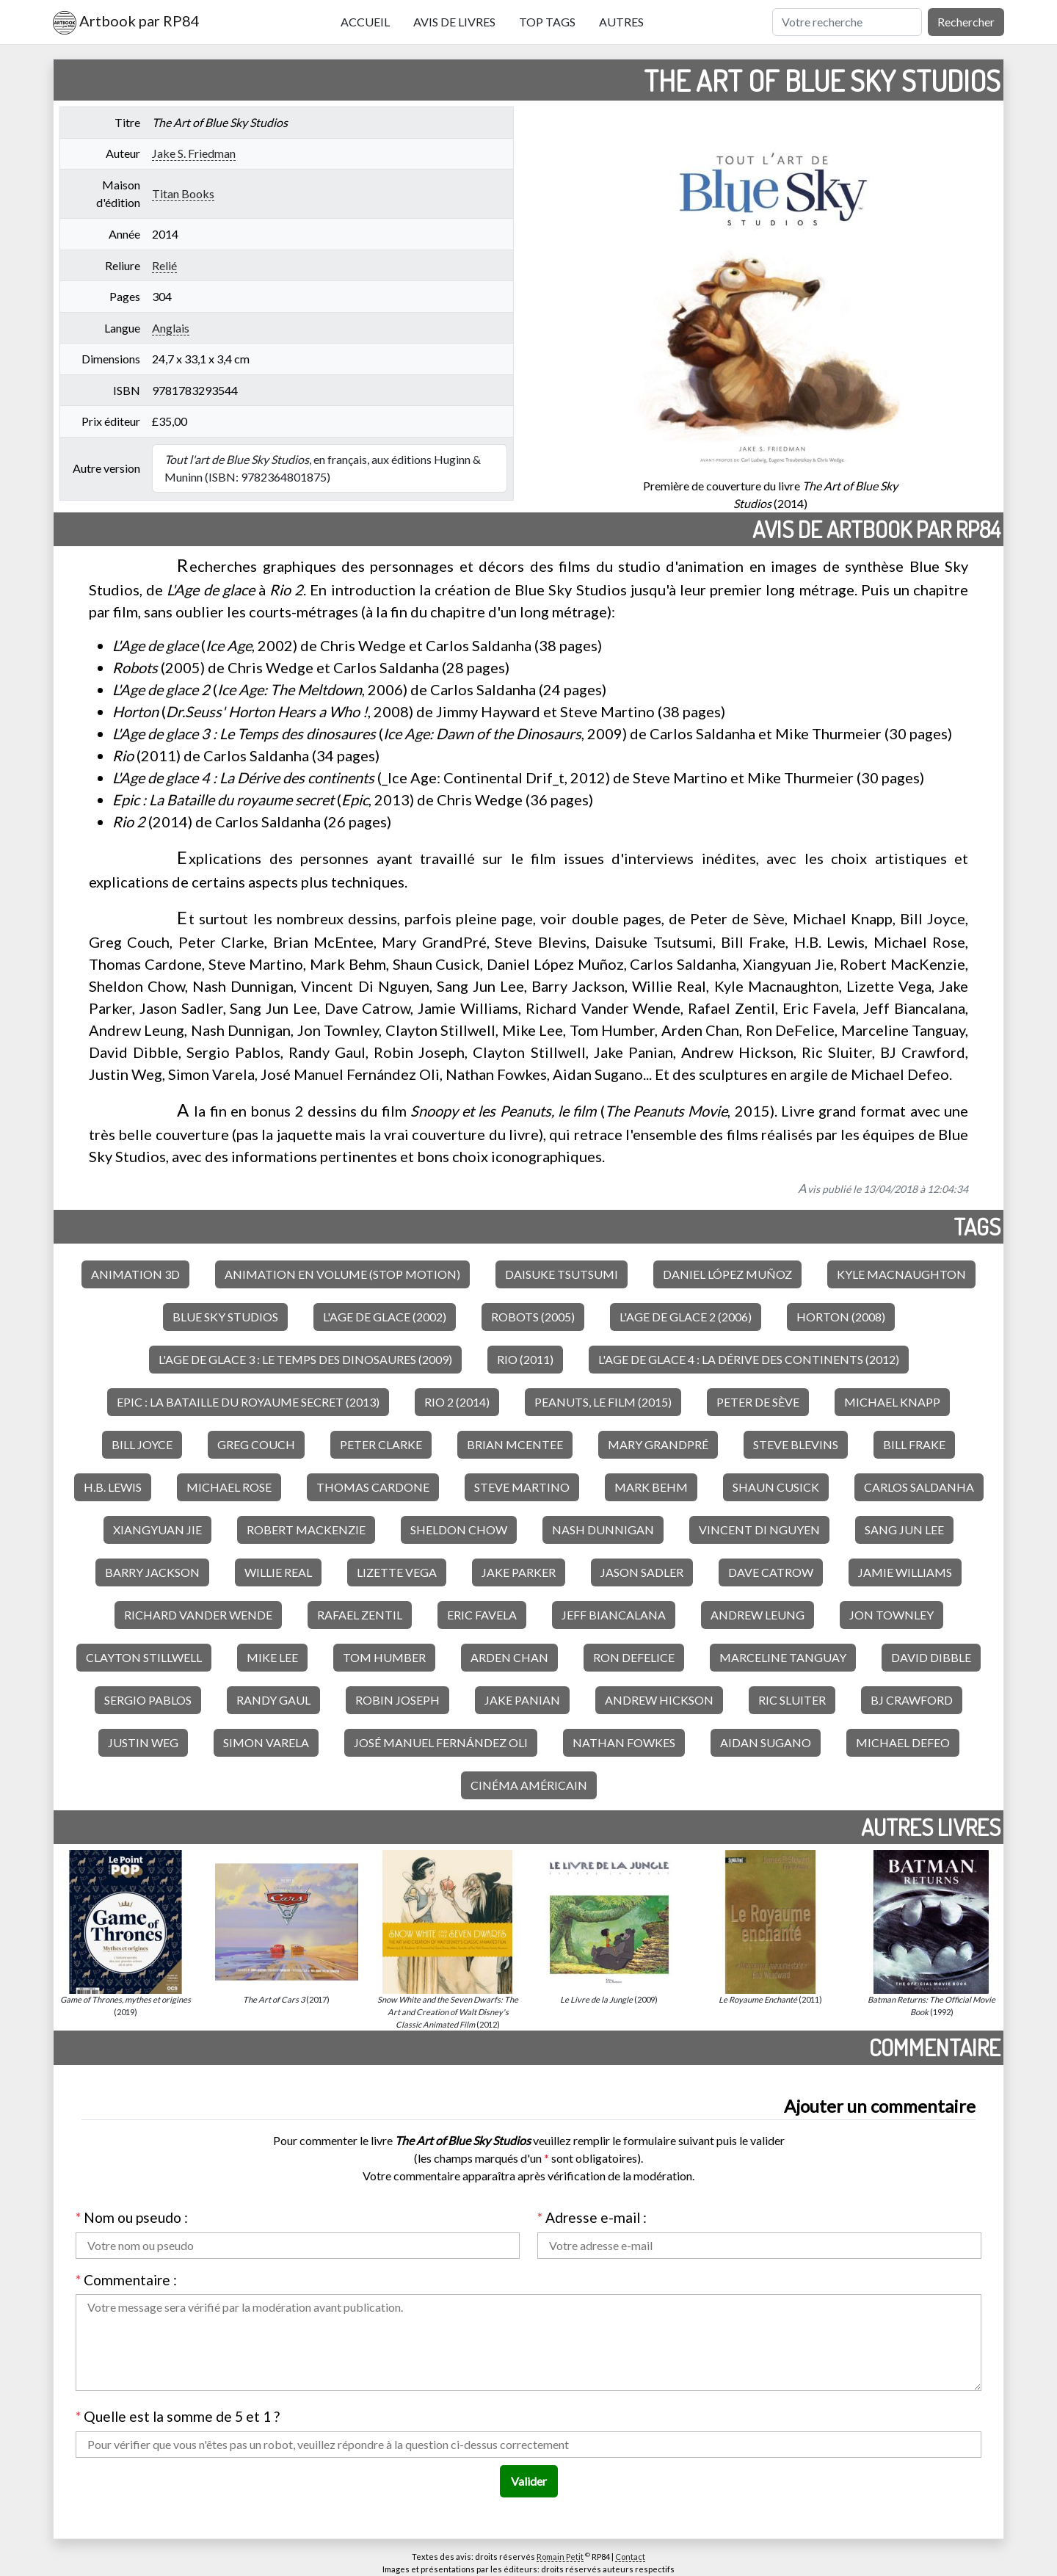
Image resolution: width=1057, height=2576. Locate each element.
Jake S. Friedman (194, 153)
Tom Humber (384, 1657)
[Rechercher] (847, 22)
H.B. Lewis (113, 1487)
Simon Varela (266, 1742)
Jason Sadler (641, 1572)
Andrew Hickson (659, 1700)
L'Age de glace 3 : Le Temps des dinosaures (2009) (305, 1359)
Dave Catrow (770, 1572)
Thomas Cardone (372, 1487)
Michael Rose (229, 1487)
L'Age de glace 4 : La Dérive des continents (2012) (748, 1359)
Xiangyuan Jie (157, 1529)
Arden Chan (509, 1657)
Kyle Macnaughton (901, 1274)
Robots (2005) (533, 1317)
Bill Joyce (142, 1444)
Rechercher (966, 22)
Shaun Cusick (776, 1487)
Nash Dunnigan (603, 1529)
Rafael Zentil (359, 1615)
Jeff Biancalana (614, 1615)
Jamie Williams (905, 1572)
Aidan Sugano (765, 1742)
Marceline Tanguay (782, 1657)
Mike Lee (272, 1657)
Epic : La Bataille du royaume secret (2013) (248, 1402)
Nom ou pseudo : (132, 2217)
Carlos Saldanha (919, 1487)
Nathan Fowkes (624, 1742)
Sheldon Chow (458, 1529)
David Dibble (931, 1657)
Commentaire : (126, 2279)
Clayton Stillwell (144, 1657)
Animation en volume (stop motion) (342, 1274)
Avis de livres (454, 22)
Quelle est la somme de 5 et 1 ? (178, 2416)
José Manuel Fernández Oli (441, 1742)
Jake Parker (519, 1572)
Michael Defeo (903, 1742)
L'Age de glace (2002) (384, 1317)
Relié (164, 265)
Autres (621, 22)
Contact (630, 2556)
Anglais (170, 328)
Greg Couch (256, 1444)
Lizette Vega (397, 1572)
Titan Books (183, 193)
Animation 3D (135, 1274)
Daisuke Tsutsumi (561, 1274)
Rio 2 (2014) (457, 1402)
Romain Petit (560, 2556)
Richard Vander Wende (198, 1615)
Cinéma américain (529, 1785)
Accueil (365, 22)
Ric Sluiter (792, 1700)
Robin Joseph (397, 1700)
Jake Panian (522, 1700)
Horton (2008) (840, 1317)
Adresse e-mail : (592, 2217)
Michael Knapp (892, 1402)
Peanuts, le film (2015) (603, 1402)
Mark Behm (651, 1487)
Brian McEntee (515, 1444)
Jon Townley (891, 1615)
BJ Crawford (912, 1700)
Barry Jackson (152, 1572)
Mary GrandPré (658, 1444)
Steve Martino (522, 1487)
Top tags (547, 22)
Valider (529, 2481)
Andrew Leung (757, 1615)
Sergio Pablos (148, 1700)
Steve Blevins (795, 1444)
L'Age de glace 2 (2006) (686, 1317)
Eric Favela (482, 1615)
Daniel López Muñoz (727, 1274)
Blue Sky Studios (225, 1317)
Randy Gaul (273, 1700)
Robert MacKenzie (306, 1529)
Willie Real (278, 1572)
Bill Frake (914, 1444)
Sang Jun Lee (904, 1529)
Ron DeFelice (634, 1657)
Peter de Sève (757, 1402)
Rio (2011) (525, 1359)
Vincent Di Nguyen (759, 1529)
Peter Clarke (381, 1444)
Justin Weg (143, 1742)
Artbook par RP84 (126, 23)
